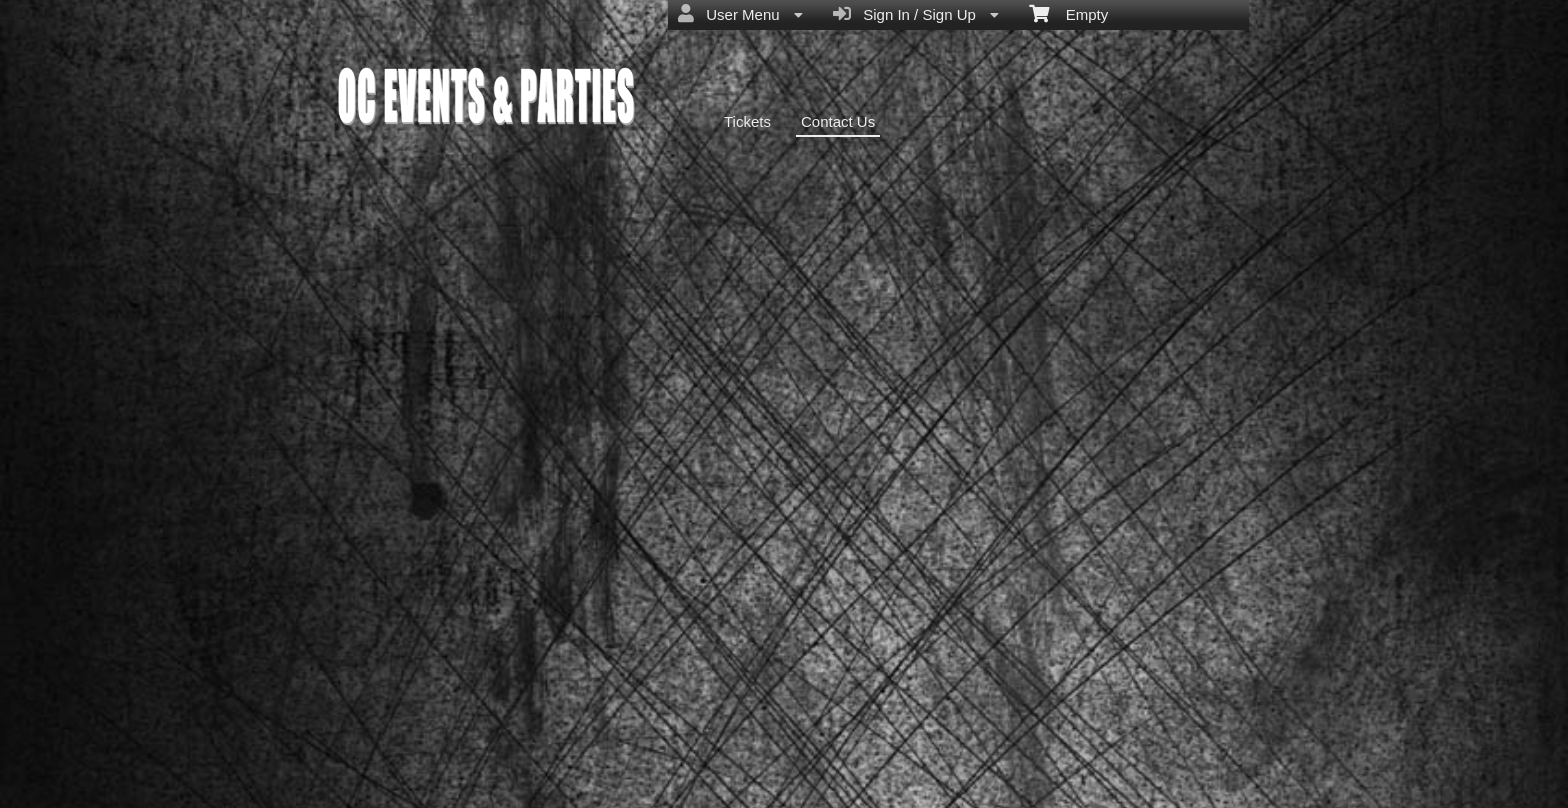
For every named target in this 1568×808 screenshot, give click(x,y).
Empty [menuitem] (1068, 13)
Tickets (747, 121)
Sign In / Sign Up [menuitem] (916, 14)
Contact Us (838, 121)
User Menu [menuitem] (740, 14)
